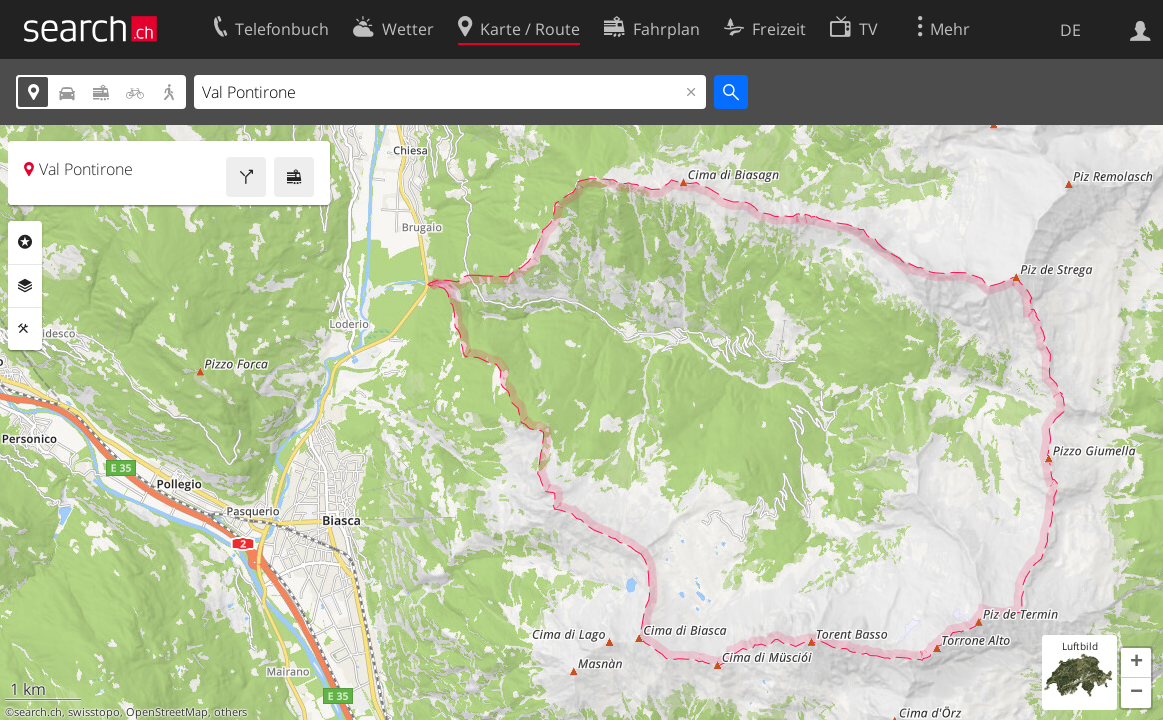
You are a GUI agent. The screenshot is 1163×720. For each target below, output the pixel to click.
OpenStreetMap (167, 712)
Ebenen (25, 286)
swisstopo (94, 712)
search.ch (38, 712)
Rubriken (25, 242)
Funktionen (25, 329)
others (230, 712)
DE (1070, 30)
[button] (1136, 663)
